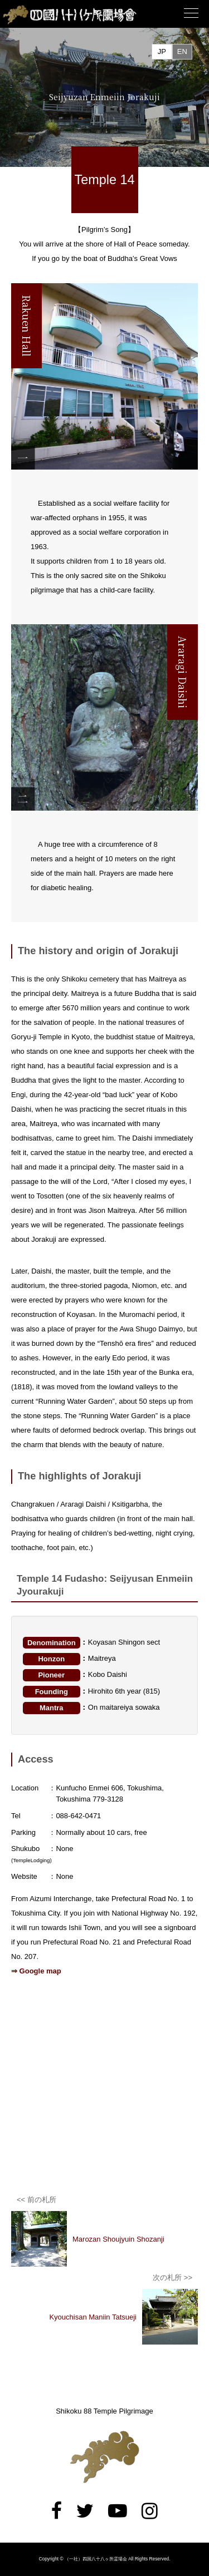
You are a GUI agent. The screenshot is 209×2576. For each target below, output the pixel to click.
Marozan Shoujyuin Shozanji (118, 2239)
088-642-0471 (78, 1816)
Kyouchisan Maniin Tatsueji (93, 2317)
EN (182, 51)
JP (162, 51)
